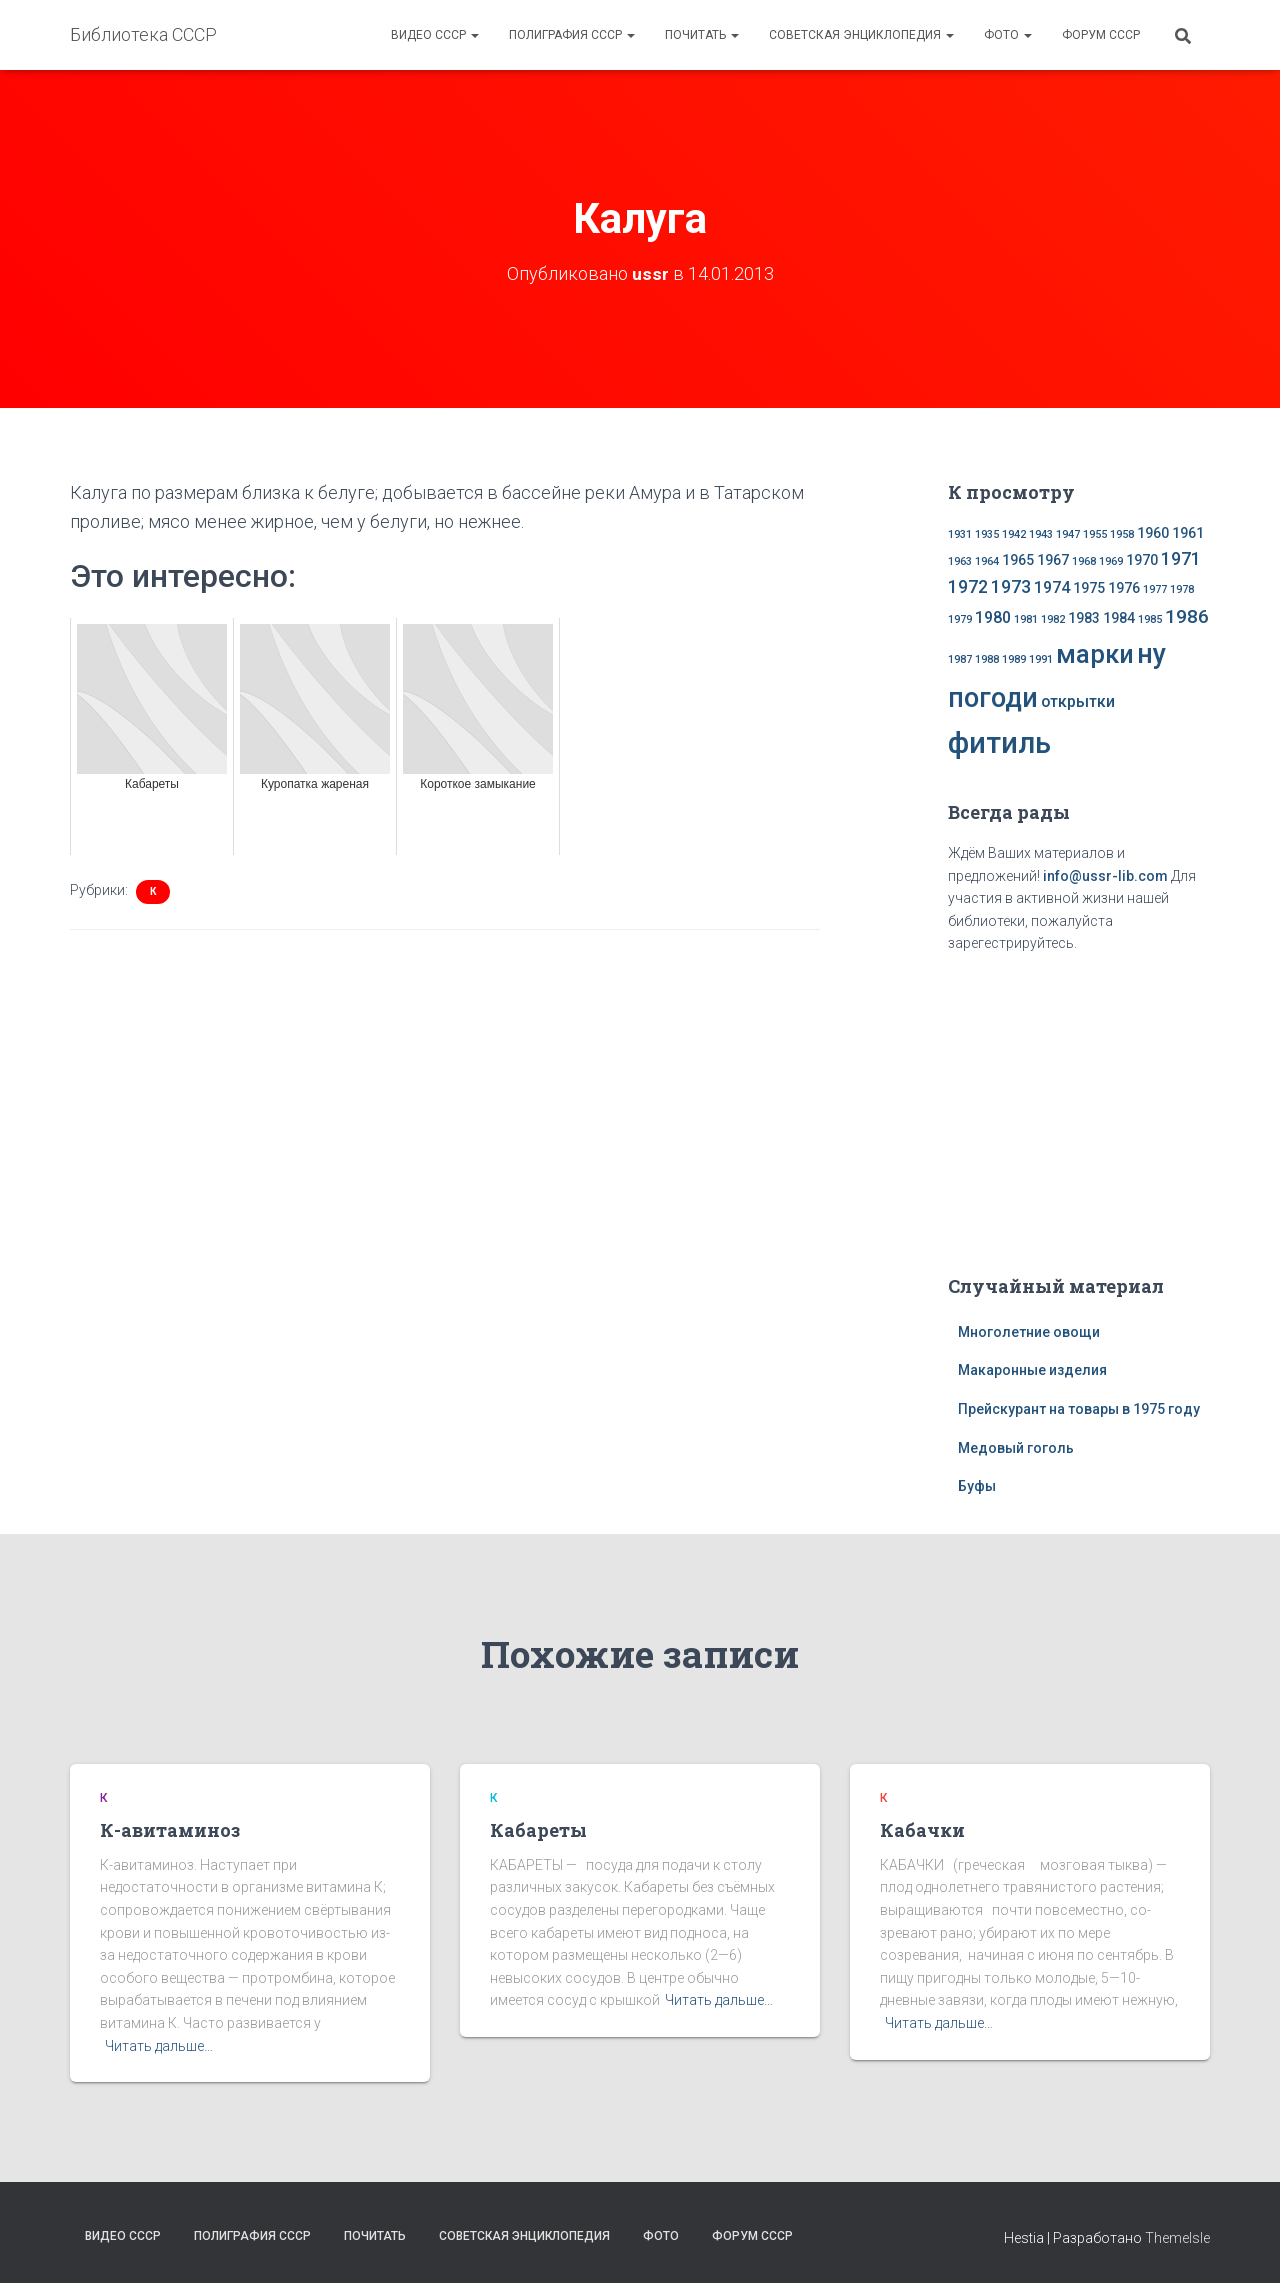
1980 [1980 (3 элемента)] (993, 617)
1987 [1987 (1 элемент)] (960, 659)
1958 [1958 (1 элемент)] (1122, 534)
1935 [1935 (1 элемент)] (987, 534)
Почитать (702, 35)
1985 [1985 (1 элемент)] (1150, 619)
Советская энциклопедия (861, 35)
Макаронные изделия (1032, 1370)
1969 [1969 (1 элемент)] (1111, 561)
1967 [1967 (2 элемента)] (1053, 560)
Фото (1008, 35)
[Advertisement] (1079, 1110)
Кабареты (538, 1830)
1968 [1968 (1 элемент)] (1084, 561)
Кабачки (922, 1830)
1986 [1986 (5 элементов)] (1187, 616)
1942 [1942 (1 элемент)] (1014, 534)
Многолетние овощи (1029, 1332)
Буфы (977, 1486)
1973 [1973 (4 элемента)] (1011, 587)
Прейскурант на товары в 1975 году (1079, 1409)
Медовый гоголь (1016, 1448)
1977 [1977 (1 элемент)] (1155, 589)
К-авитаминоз (170, 1830)
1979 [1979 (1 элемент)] (960, 619)
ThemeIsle (1177, 2238)
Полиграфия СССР (572, 35)
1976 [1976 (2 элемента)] (1124, 588)
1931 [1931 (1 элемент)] (960, 534)
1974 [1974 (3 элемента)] (1052, 587)
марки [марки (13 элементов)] (1095, 654)
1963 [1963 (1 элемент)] (960, 561)
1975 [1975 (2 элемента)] (1089, 588)
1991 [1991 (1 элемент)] (1041, 659)
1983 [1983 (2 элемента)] (1084, 618)
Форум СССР (1101, 35)
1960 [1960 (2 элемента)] (1153, 533)
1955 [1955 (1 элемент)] (1095, 534)
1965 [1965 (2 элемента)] (1018, 560)
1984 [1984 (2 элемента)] (1119, 618)
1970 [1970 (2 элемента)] (1142, 560)
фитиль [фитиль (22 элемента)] (999, 743)
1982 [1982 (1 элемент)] (1053, 619)
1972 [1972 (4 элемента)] (968, 587)
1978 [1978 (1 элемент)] (1182, 589)
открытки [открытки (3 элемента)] (1078, 701)
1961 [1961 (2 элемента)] (1188, 533)
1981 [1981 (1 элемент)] (1026, 619)
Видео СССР (435, 35)
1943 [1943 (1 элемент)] (1041, 534)
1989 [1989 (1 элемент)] (1014, 659)
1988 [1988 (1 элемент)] (987, 659)
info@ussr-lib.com (1105, 876)
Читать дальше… (159, 2046)
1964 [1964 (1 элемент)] (987, 561)
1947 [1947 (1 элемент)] (1068, 534)
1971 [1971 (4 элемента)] (1181, 559)
